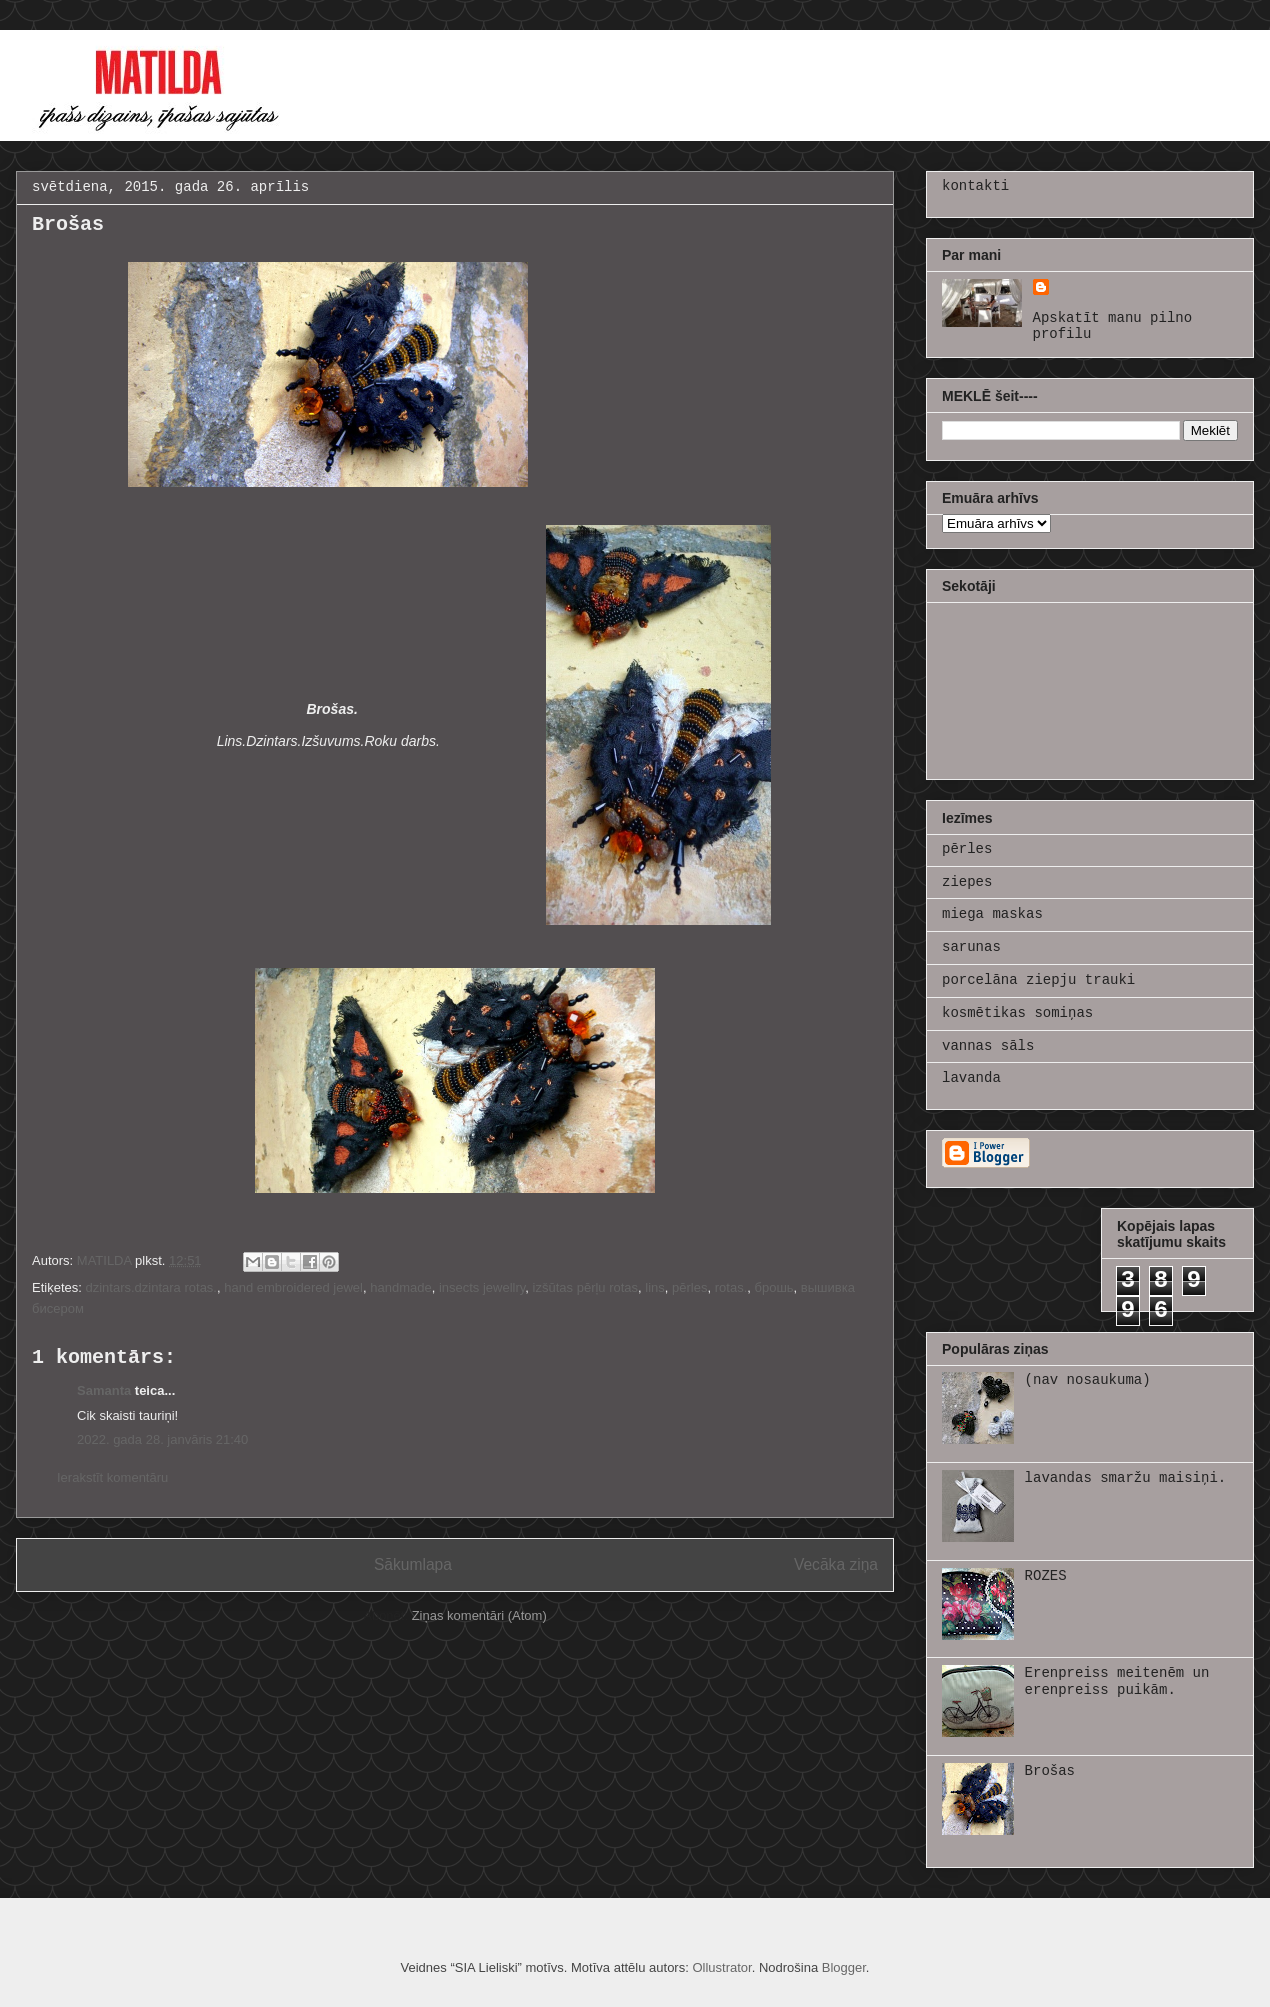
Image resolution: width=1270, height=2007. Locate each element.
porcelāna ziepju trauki (1038, 980)
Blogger (844, 1967)
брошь (773, 1287)
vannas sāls (988, 1046)
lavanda (971, 1078)
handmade (400, 1287)
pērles (689, 1287)
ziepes (967, 882)
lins (655, 1287)
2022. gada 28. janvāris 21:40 (162, 1439)
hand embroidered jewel (293, 1287)
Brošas (1050, 1771)
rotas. (731, 1287)
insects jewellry (482, 1287)
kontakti (975, 186)
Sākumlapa (413, 1564)
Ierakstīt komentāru (112, 1477)
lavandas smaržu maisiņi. (1126, 1478)
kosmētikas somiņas (1017, 1013)
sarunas (971, 947)
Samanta (104, 1390)
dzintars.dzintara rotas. (151, 1287)
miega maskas (992, 914)
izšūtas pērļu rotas (586, 1287)
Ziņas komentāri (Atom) (479, 1615)
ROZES (1046, 1576)
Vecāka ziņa (836, 1564)
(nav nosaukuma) (1088, 1380)
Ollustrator (721, 1967)
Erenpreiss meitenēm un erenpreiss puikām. (1117, 1681)
